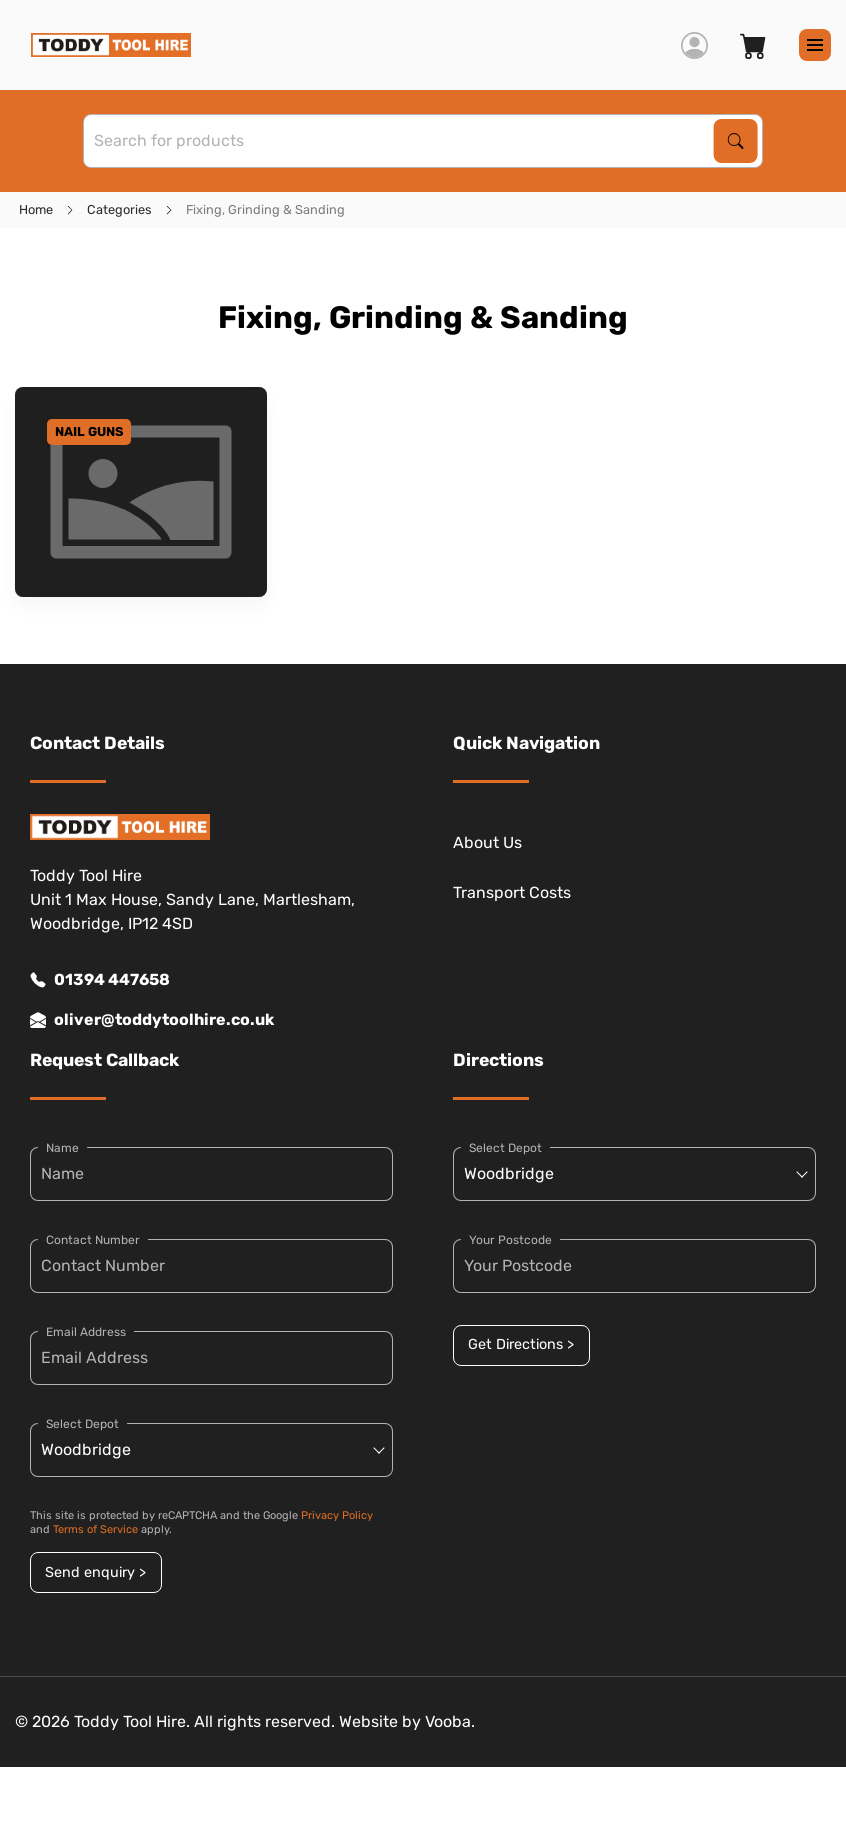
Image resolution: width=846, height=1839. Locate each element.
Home (36, 209)
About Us (487, 842)
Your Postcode (510, 1240)
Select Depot (82, 1424)
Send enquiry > (95, 1572)
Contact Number (93, 1240)
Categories (119, 209)
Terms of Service (95, 1529)
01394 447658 (100, 980)
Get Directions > (521, 1344)
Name (62, 1148)
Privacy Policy (337, 1515)
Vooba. (450, 1721)
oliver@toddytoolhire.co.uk (152, 1020)
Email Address (86, 1332)
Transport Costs (512, 892)
